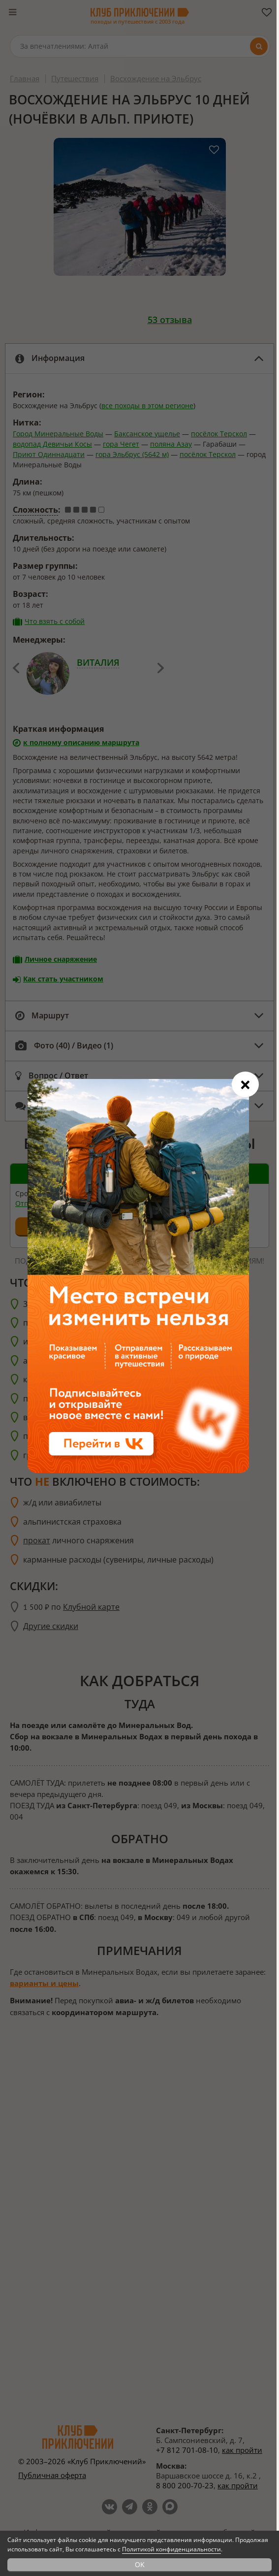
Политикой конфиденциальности (171, 2549)
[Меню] (12, 12)
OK (140, 2564)
